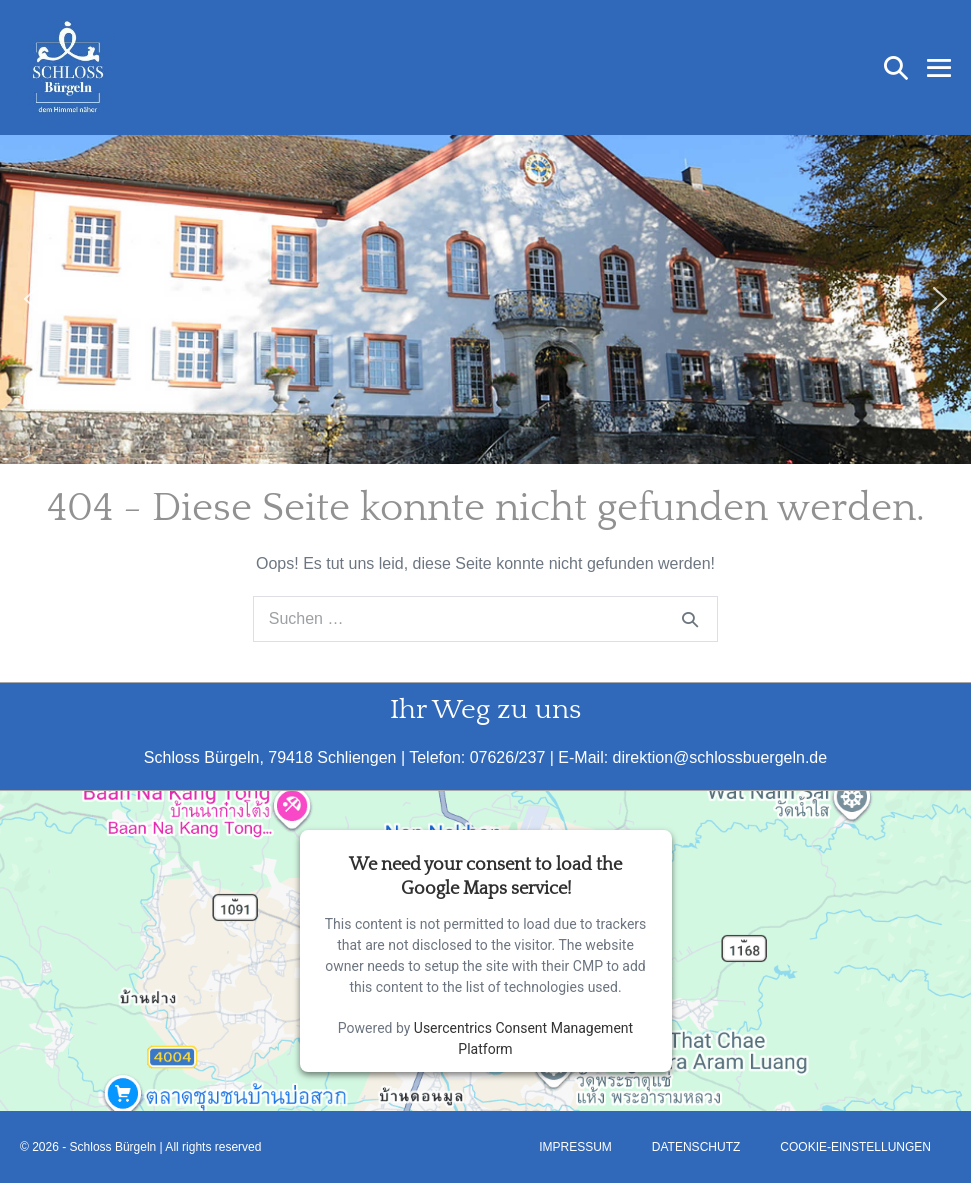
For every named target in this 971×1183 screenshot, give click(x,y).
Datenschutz (696, 1147)
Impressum (575, 1147)
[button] (896, 68)
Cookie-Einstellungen (855, 1147)
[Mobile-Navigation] (939, 68)
